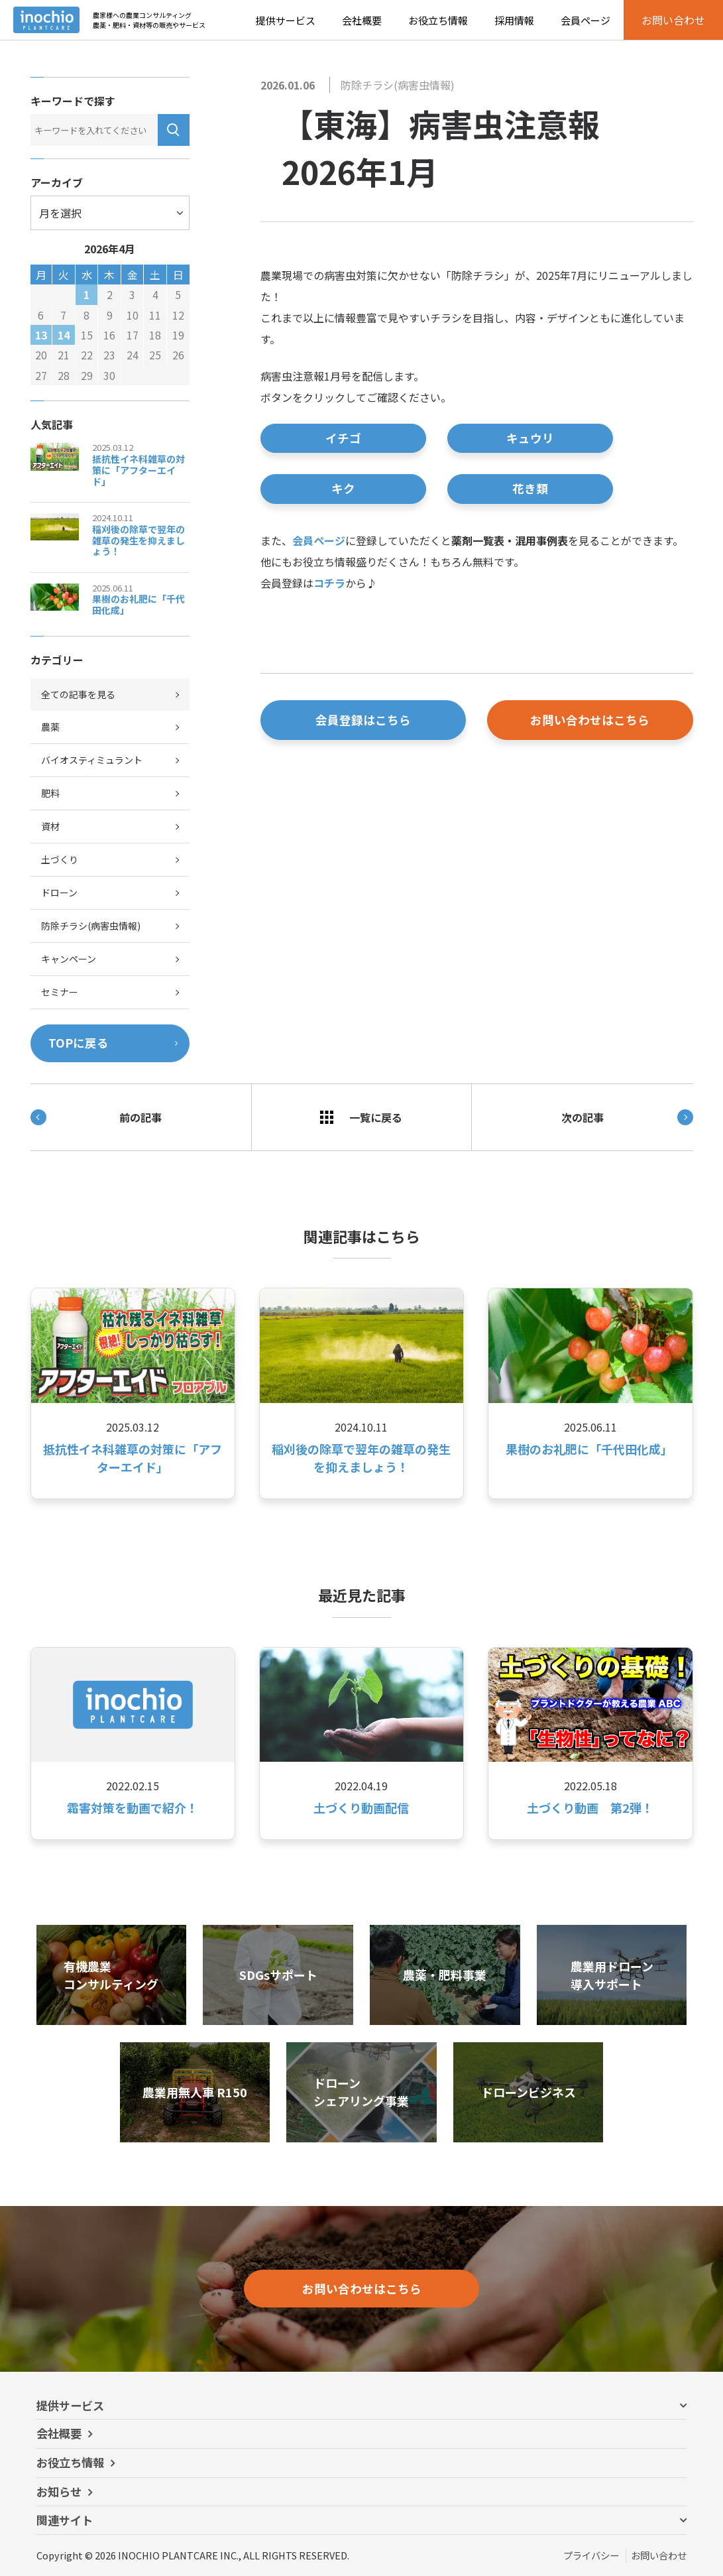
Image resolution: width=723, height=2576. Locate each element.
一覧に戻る (361, 1117)
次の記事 (627, 1117)
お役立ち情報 (438, 20)
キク (343, 488)
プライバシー (591, 2555)
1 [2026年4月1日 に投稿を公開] (86, 294)
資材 (50, 826)
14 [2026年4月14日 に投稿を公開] (64, 335)
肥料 (50, 793)
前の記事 (96, 1117)
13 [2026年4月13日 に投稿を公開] (41, 335)
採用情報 (514, 20)
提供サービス (285, 20)
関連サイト (64, 2520)
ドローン (59, 892)
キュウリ (530, 438)
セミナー (59, 992)
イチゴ (343, 438)
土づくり (59, 859)
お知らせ (59, 2491)
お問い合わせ (659, 2555)
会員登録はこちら (363, 719)
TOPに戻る (78, 1042)
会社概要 (362, 20)
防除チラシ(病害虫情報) (398, 85)
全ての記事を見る (78, 694)
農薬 (50, 726)
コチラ (329, 583)
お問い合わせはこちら (589, 719)
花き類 (530, 488)
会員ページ (585, 20)
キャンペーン (68, 958)
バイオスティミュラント (91, 760)
